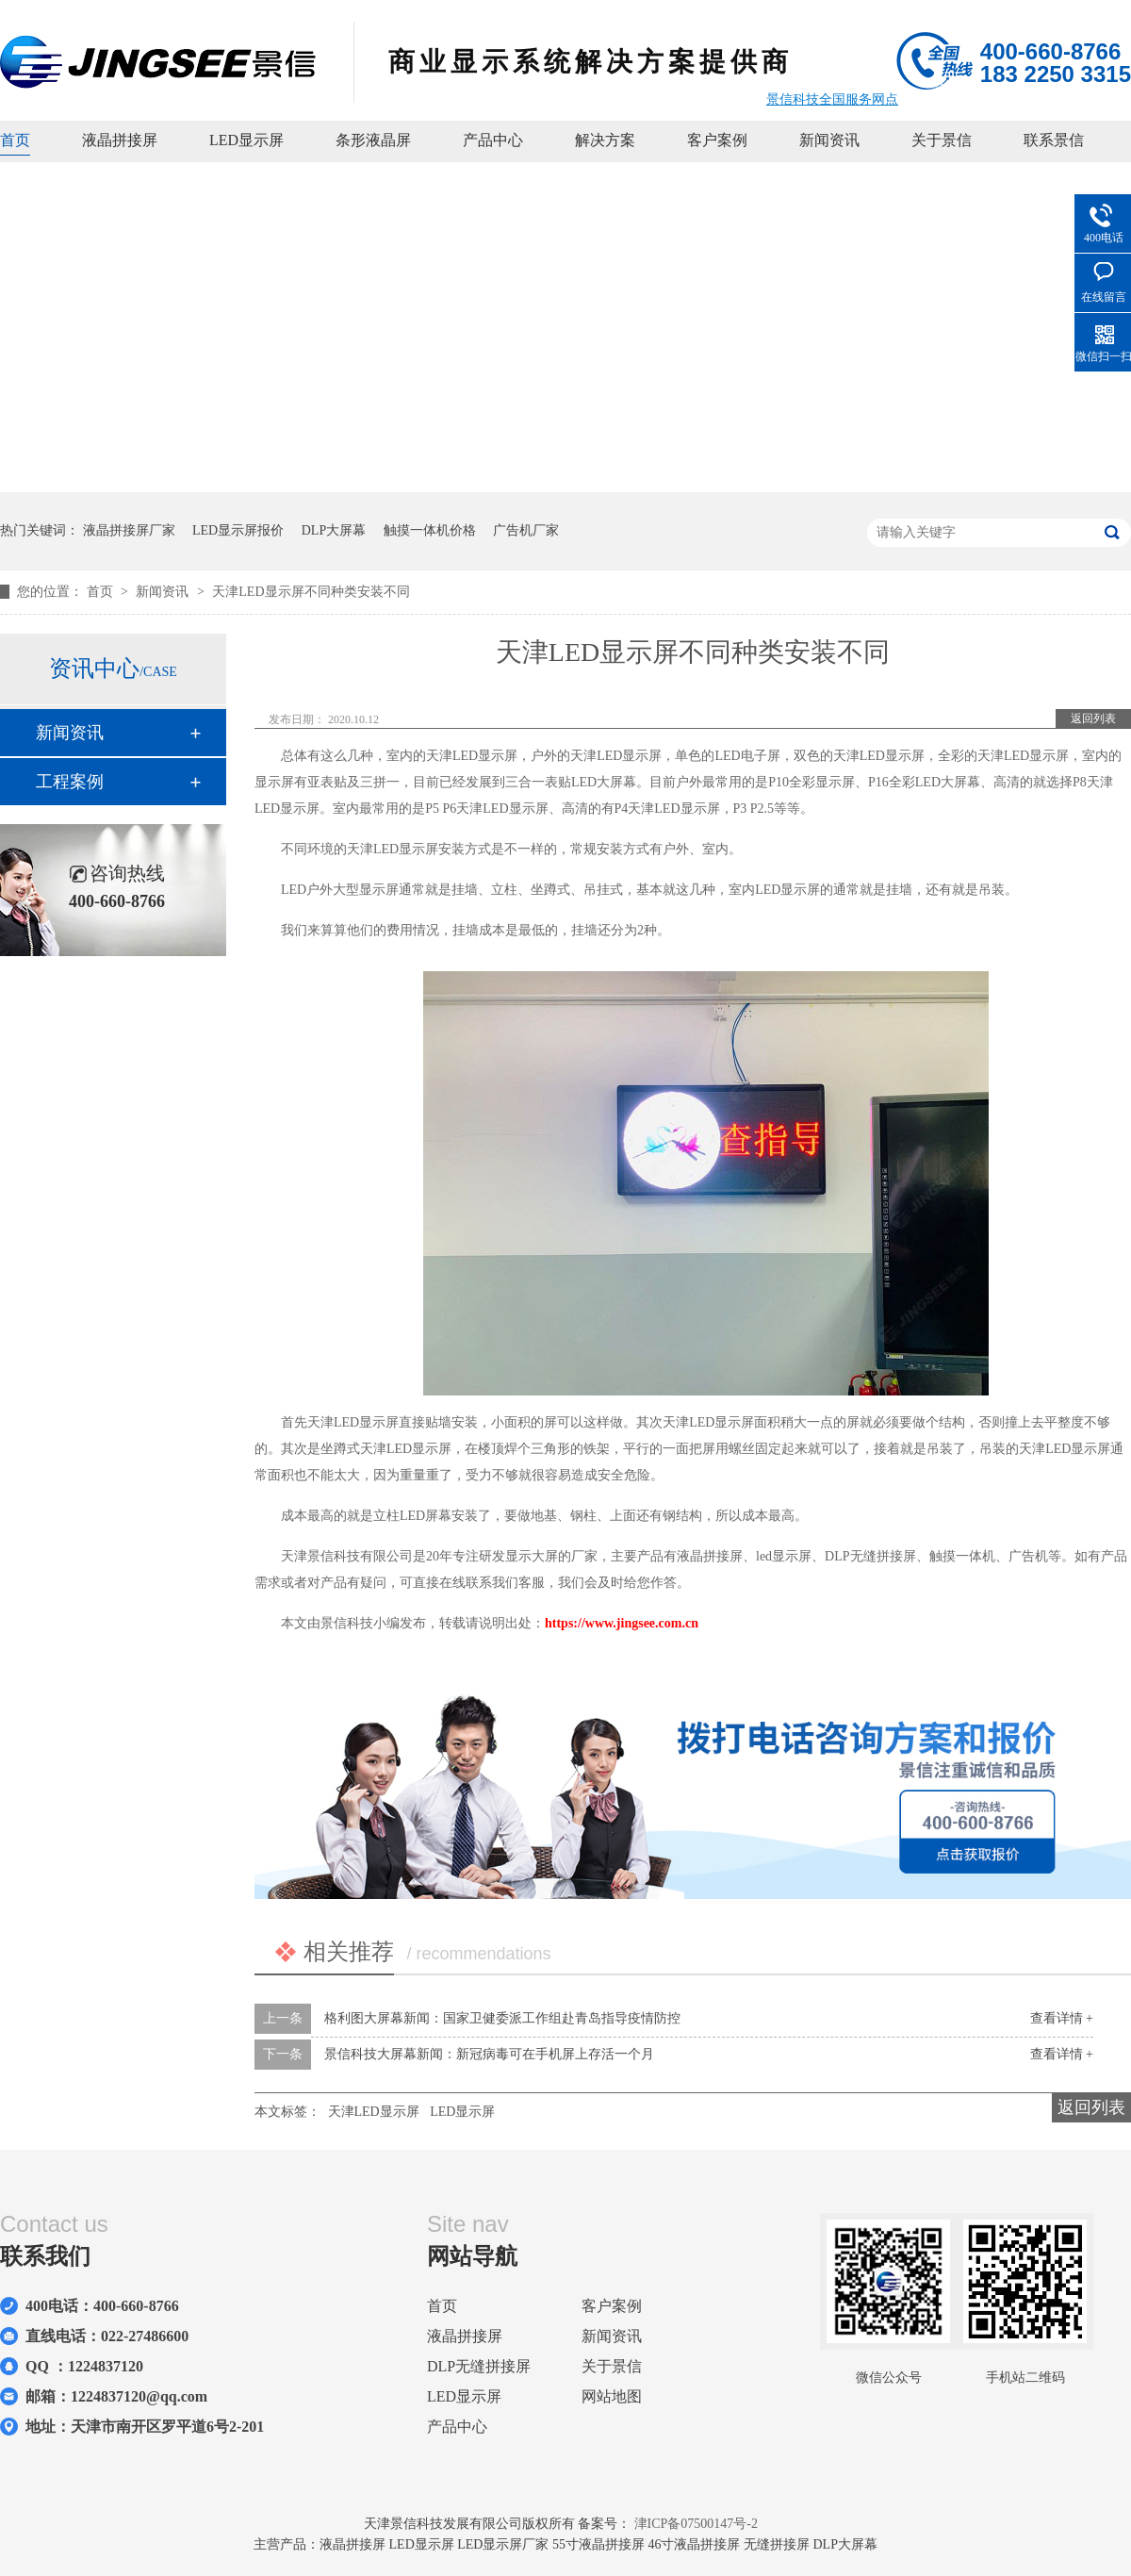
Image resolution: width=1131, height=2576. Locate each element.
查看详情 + (1061, 2018)
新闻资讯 (829, 140)
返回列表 (1093, 718)
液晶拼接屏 (119, 140)
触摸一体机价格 (430, 530)
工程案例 (70, 781)
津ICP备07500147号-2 (696, 2524)
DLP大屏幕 (334, 530)
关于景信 (941, 140)
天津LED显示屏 (373, 2112)
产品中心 (493, 140)
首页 (15, 140)
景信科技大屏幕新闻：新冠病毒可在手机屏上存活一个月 (489, 2054)
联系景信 (1054, 140)
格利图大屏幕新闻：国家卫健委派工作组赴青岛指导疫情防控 (502, 2018)
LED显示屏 (246, 140)
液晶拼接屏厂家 (129, 530)
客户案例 (717, 140)
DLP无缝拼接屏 (479, 2366)
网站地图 (612, 2396)
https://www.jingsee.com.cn (621, 1623)
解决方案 (605, 140)
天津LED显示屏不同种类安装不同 (310, 592)
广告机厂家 (526, 530)
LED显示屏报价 (238, 530)
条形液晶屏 (373, 140)
